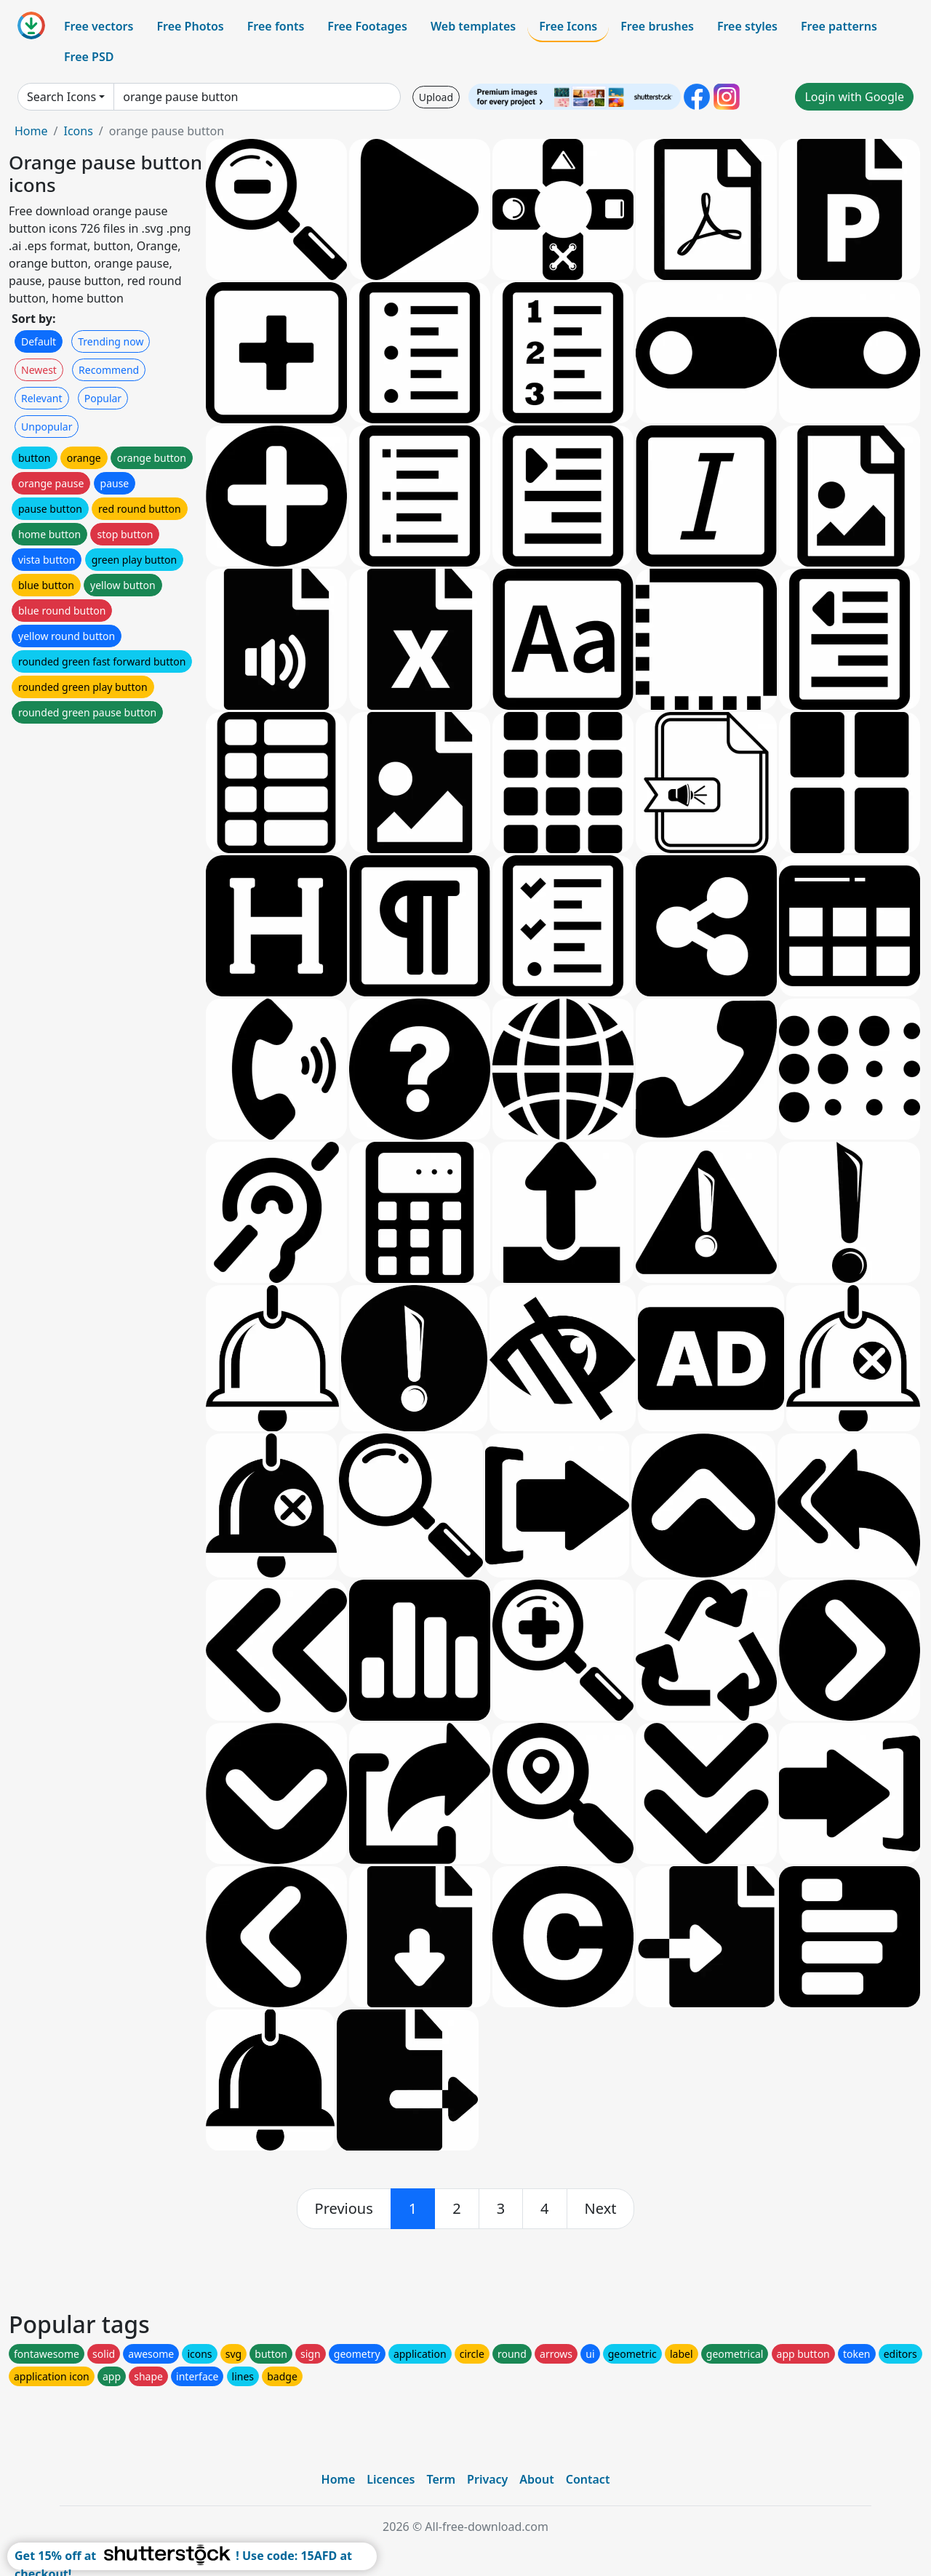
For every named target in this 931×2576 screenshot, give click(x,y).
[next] (601, 2208)
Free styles (747, 26)
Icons (77, 131)
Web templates (473, 26)
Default (38, 341)
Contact (588, 2479)
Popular (102, 398)
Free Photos (189, 26)
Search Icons (61, 97)
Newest (39, 370)
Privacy (487, 2479)
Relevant (42, 398)
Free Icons (568, 26)
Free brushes (657, 26)
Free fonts (276, 26)
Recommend (109, 370)
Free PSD (88, 57)
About (536, 2479)
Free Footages (367, 26)
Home (31, 131)
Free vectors (98, 26)
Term (440, 2479)
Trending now (110, 341)
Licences (391, 2479)
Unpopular (46, 426)
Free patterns (839, 26)
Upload (436, 97)
